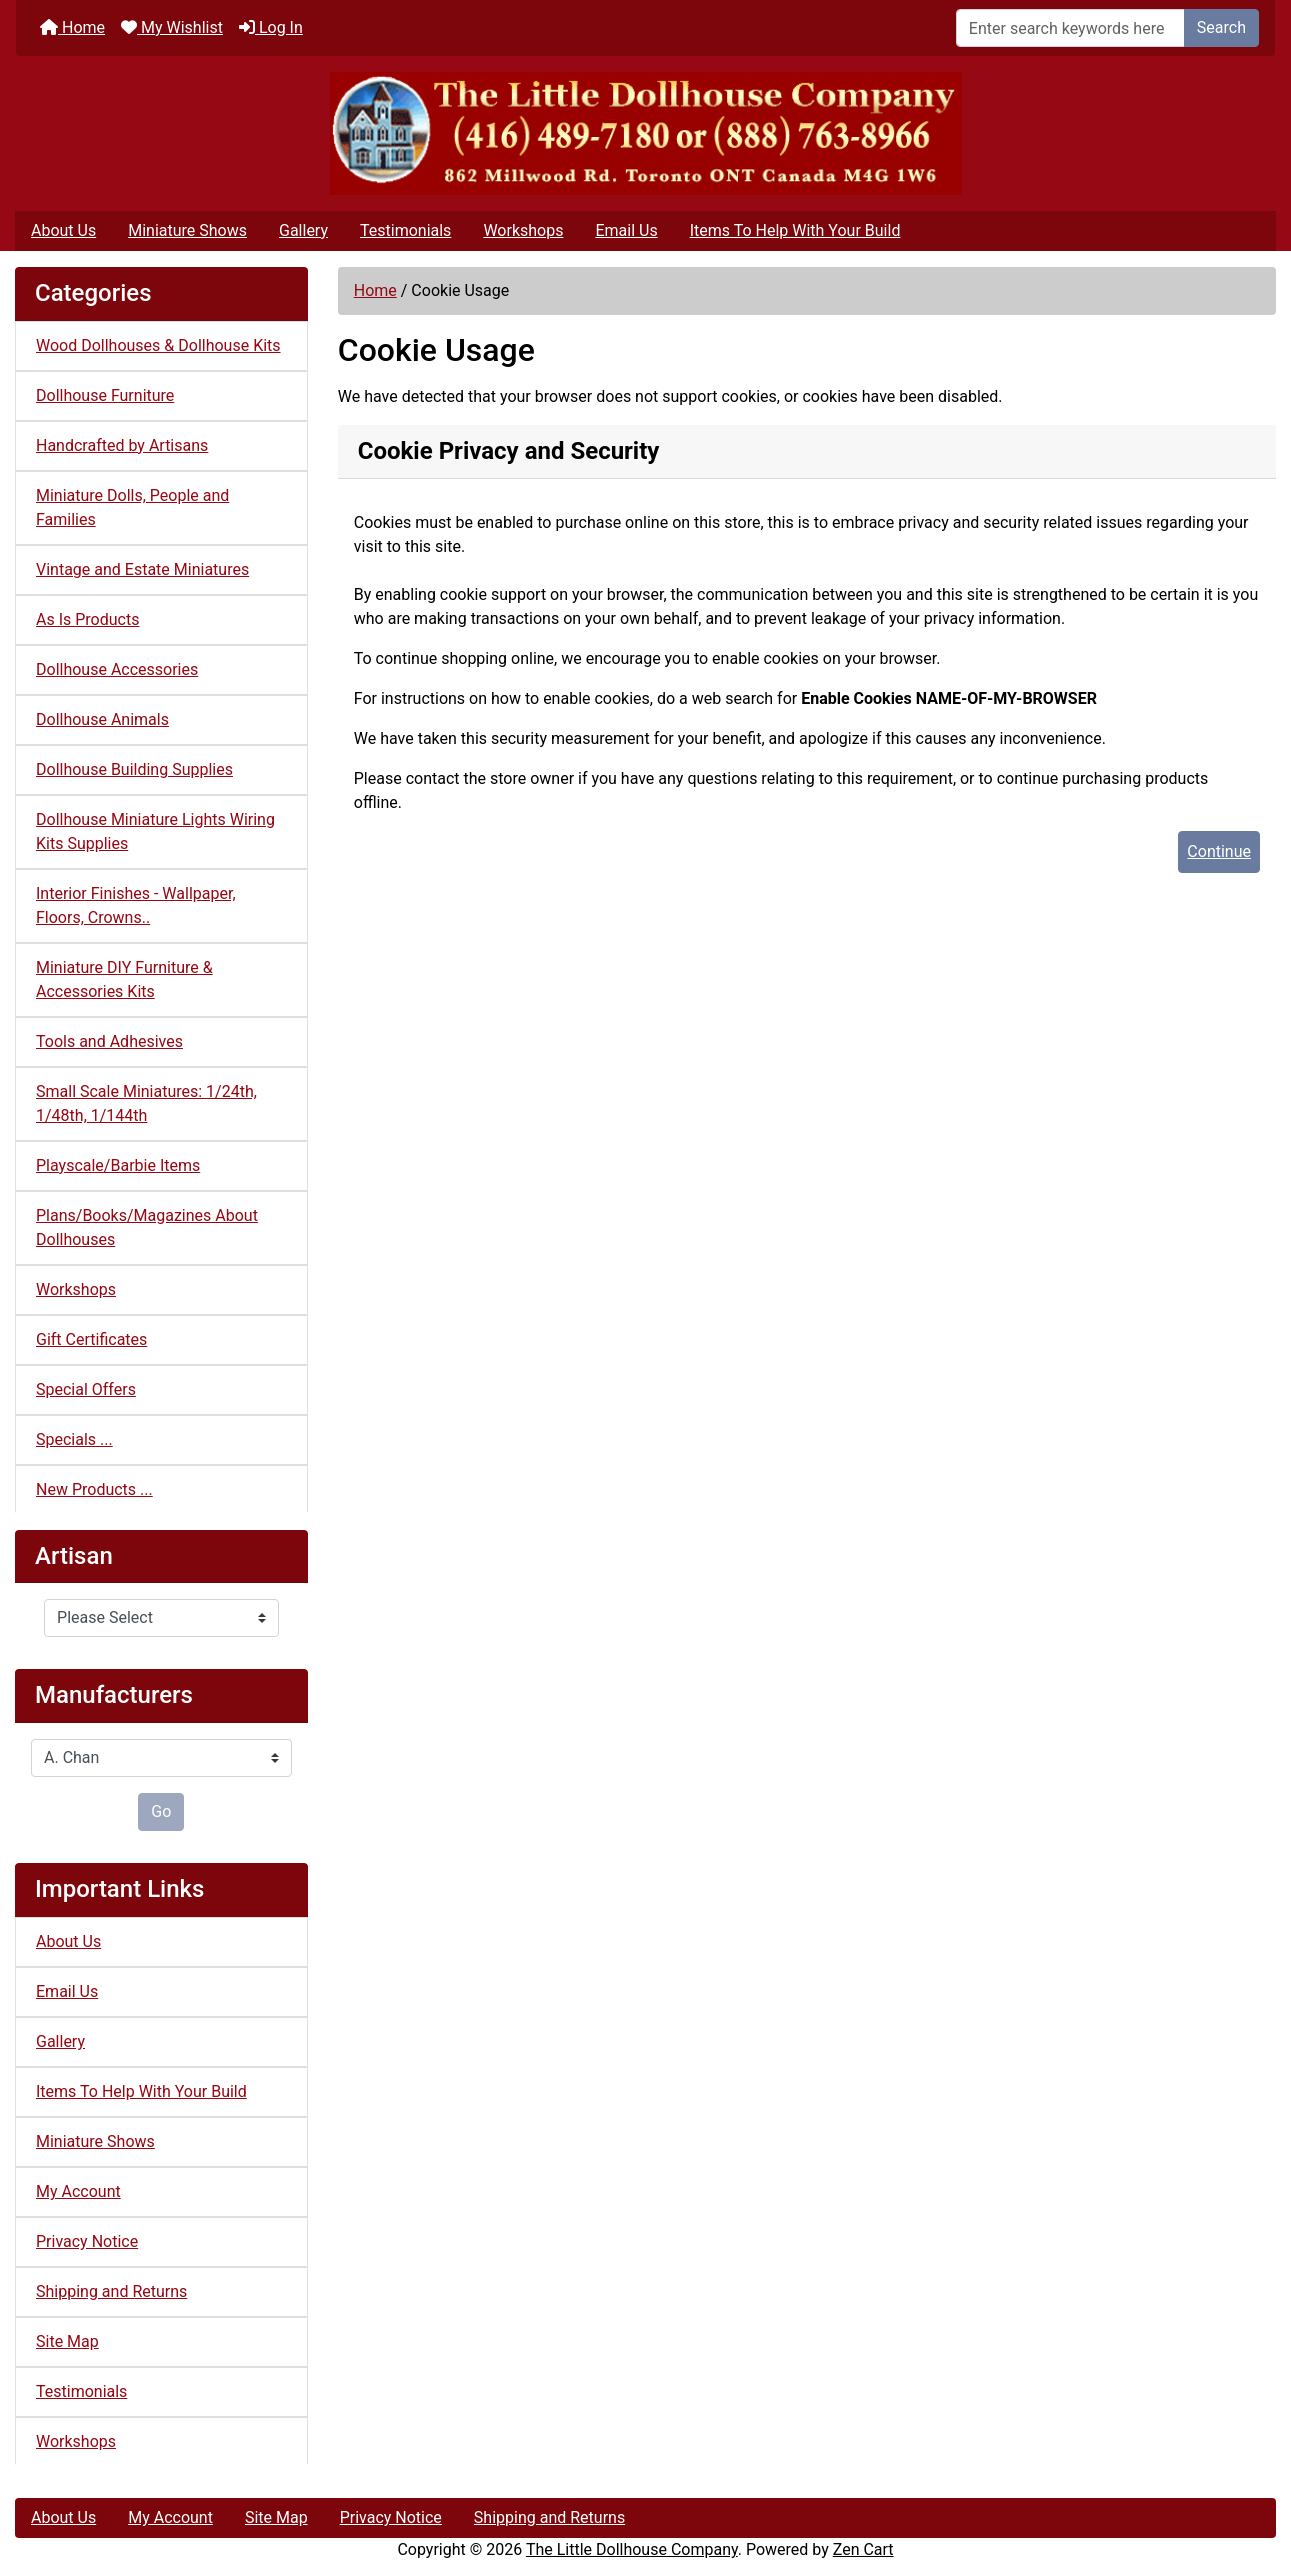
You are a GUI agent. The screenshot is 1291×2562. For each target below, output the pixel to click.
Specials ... (74, 1439)
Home (72, 27)
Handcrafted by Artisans (122, 445)
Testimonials (405, 230)
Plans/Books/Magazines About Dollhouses (147, 1227)
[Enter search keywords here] (1070, 28)
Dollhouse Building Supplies (134, 769)
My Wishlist (172, 27)
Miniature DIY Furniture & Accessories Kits (124, 979)
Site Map (67, 2341)
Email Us (626, 230)
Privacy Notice (87, 2241)
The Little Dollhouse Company (632, 2549)
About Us (63, 230)
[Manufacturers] (161, 1758)
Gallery (303, 230)
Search (1221, 27)
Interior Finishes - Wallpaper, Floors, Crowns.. (136, 905)
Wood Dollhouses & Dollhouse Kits (158, 345)
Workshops (523, 230)
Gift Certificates (91, 1339)
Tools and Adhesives (109, 1041)
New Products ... (94, 1489)
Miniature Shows (187, 230)
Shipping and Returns (111, 2291)
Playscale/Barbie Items (118, 1165)
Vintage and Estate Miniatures (142, 569)
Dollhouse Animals (102, 719)
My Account (78, 2191)
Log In (271, 27)
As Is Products (87, 619)
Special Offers (86, 1389)
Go (161, 1811)
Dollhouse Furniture (105, 395)
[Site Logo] (645, 133)
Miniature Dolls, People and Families (132, 507)
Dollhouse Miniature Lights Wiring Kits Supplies (155, 831)
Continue (1219, 851)
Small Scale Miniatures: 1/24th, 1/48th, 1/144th (146, 1103)
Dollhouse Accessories (117, 669)
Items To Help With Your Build (795, 230)
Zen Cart (863, 2549)
